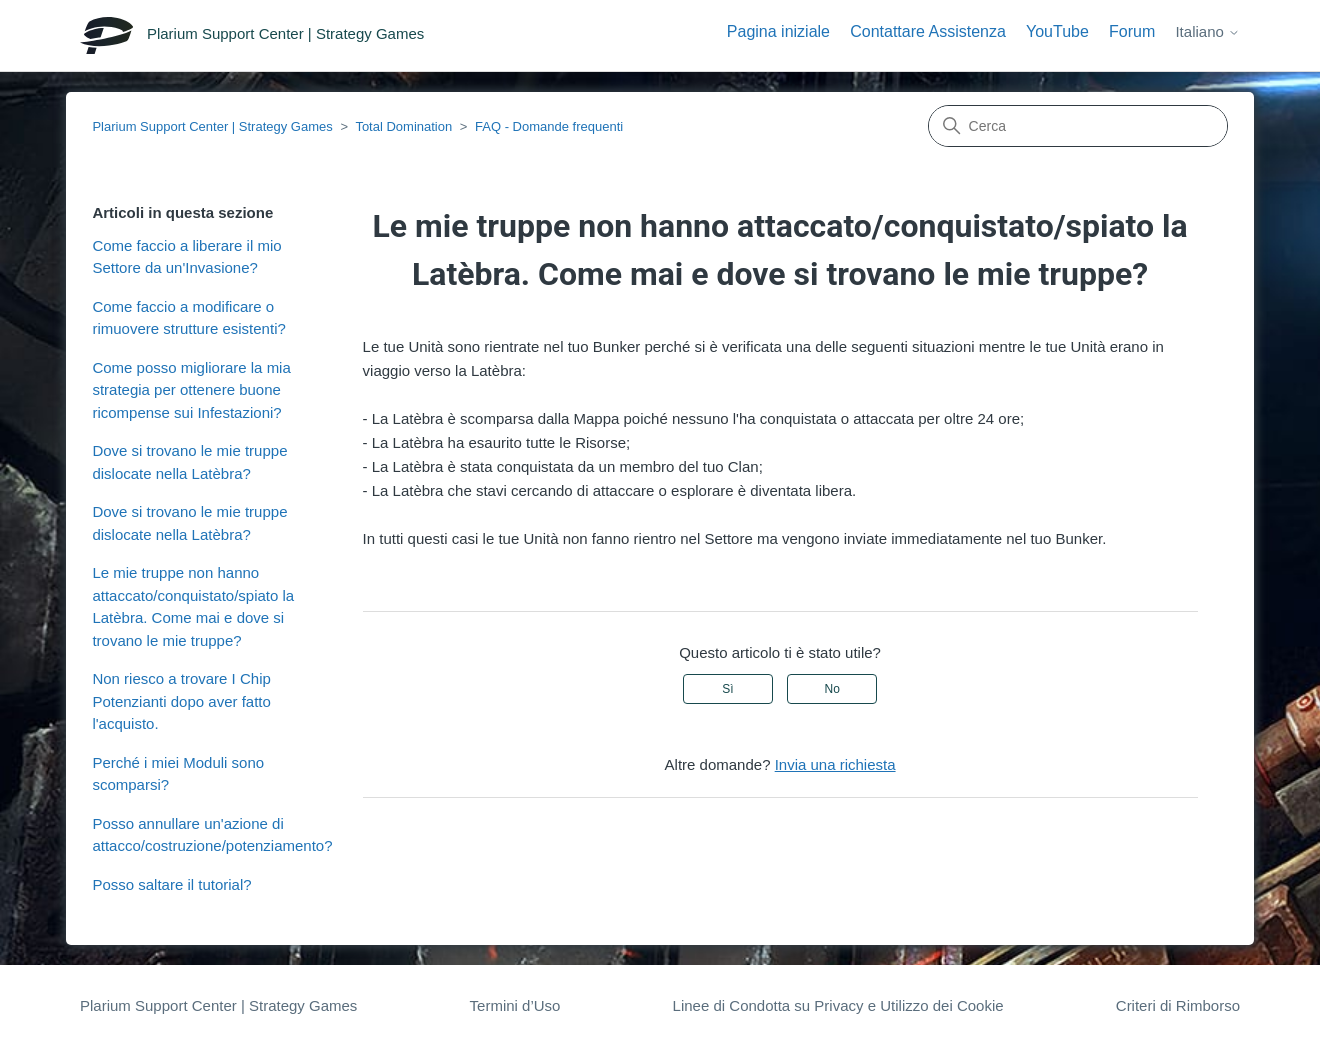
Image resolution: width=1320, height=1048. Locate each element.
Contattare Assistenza (928, 31)
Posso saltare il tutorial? (171, 884)
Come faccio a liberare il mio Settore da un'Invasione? (186, 257)
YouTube (1057, 31)
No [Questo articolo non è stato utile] (831, 689)
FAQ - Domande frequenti (549, 126)
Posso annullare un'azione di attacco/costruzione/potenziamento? (212, 835)
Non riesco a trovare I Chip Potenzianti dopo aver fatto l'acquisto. (181, 701)
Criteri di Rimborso (1178, 1005)
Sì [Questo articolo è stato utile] (727, 689)
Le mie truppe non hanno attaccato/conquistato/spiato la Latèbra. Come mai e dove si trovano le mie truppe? (193, 606)
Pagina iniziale (778, 31)
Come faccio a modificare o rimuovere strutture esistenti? (188, 318)
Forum (1132, 31)
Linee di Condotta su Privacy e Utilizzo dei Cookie (838, 1005)
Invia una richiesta (835, 764)
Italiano (1207, 31)
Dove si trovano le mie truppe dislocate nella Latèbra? (189, 462)
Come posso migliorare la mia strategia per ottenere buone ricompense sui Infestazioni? (191, 390)
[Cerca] (1078, 126)
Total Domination (403, 126)
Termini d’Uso (515, 1005)
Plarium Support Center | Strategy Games (212, 126)
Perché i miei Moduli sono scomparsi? (178, 774)
